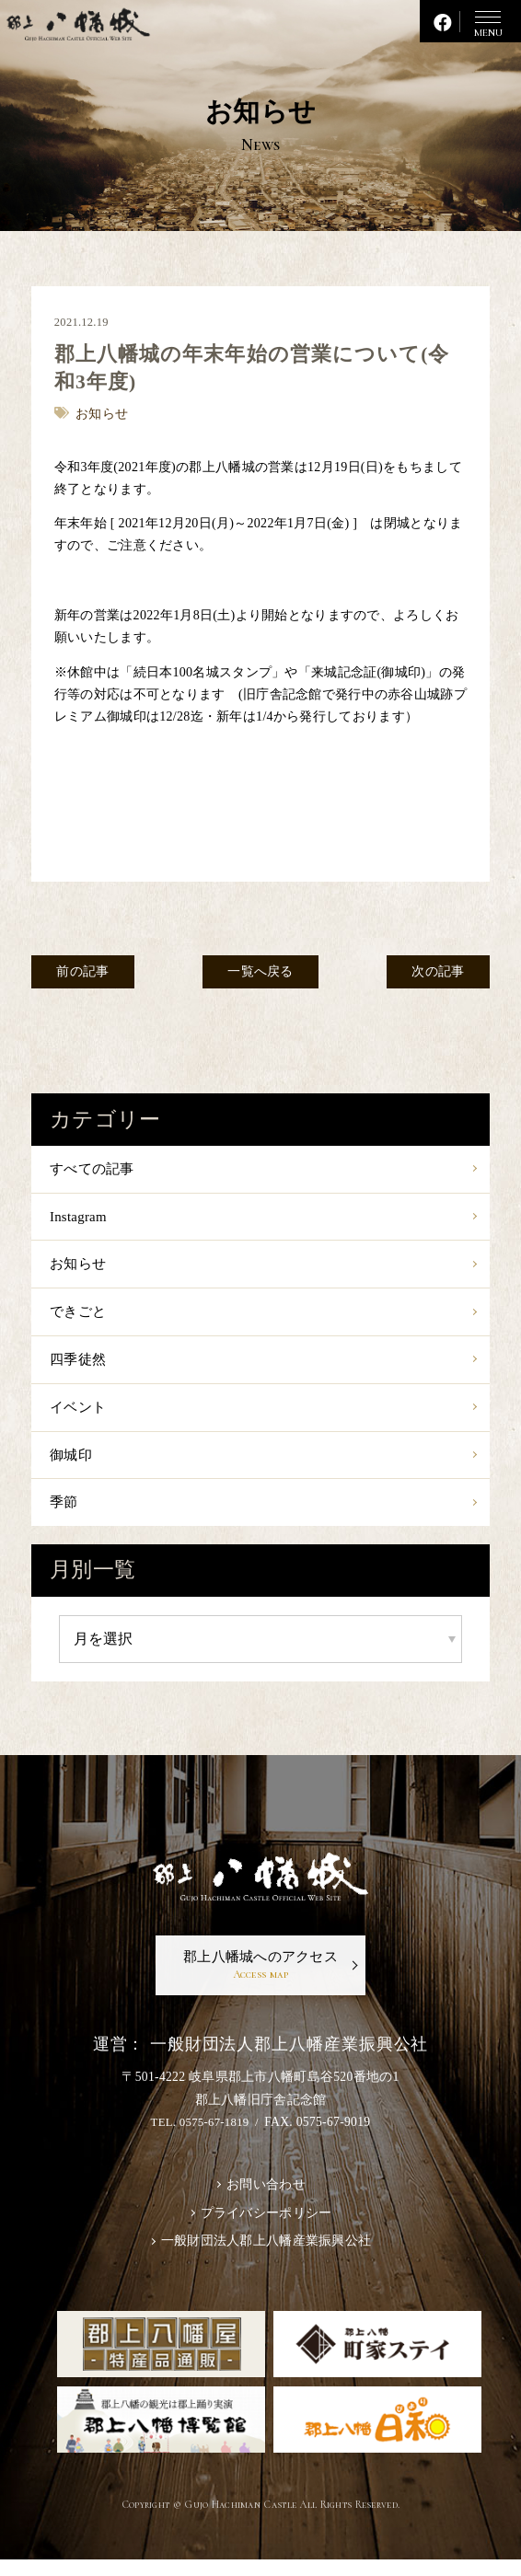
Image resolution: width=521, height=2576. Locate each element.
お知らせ (80, 1267)
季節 (65, 1511)
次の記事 (435, 972)
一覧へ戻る (260, 972)
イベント (80, 1414)
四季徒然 (80, 1364)
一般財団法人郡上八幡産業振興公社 (266, 2256)
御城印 (72, 1463)
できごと (80, 1315)
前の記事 (86, 972)
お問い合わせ (266, 2197)
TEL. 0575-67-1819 (199, 2135)
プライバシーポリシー (266, 2227)
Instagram (80, 1218)
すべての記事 (95, 1169)
